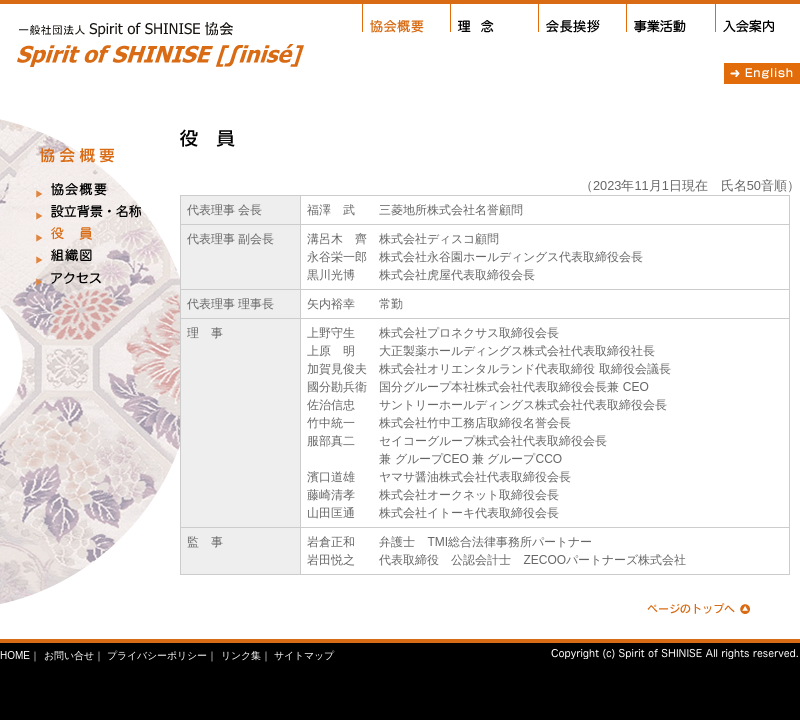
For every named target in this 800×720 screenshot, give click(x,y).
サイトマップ (304, 655)
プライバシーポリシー (157, 655)
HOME (15, 655)
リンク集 (241, 655)
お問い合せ (69, 655)
